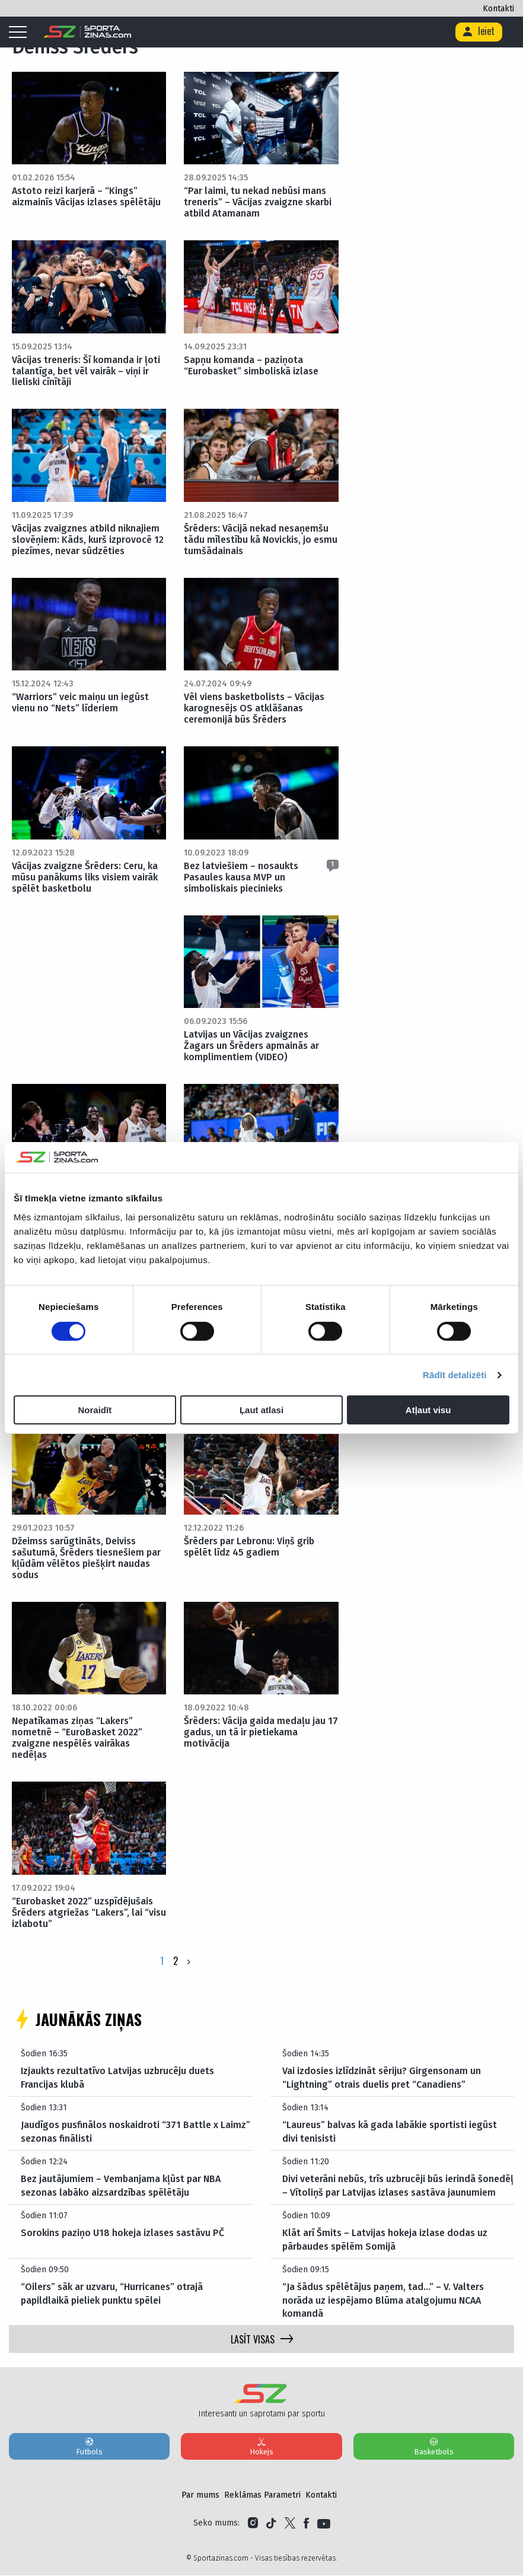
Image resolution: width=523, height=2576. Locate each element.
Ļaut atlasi (261, 1410)
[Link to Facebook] (306, 2524)
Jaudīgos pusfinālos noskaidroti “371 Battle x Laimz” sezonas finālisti (135, 2132)
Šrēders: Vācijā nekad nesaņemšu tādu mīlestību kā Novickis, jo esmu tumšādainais (260, 539)
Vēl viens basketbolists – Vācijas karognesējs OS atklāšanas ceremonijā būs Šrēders (254, 709)
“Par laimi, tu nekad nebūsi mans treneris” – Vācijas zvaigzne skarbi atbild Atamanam (257, 202)
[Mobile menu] (21, 32)
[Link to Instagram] (253, 2524)
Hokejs (261, 2447)
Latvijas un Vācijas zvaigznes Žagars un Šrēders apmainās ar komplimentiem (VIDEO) (251, 1046)
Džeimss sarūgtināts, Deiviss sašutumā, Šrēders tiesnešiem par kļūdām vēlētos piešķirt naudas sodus (86, 1557)
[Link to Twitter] (290, 2524)
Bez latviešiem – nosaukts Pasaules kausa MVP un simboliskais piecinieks (241, 877)
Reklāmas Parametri (262, 2496)
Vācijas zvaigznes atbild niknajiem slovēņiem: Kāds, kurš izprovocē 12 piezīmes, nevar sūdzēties (88, 539)
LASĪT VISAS (262, 2340)
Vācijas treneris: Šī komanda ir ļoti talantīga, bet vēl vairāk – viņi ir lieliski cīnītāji (86, 371)
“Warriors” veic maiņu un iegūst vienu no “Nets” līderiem (80, 703)
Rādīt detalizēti (454, 1375)
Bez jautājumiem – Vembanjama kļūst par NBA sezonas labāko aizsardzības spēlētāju (121, 2186)
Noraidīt (94, 1410)
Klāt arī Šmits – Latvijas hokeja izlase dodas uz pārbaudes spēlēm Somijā (384, 2240)
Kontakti (498, 9)
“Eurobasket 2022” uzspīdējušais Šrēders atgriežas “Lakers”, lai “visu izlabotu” (89, 1912)
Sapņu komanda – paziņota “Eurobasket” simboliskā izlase (251, 365)
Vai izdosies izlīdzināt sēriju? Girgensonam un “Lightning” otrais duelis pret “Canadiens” (381, 2078)
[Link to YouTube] (323, 2524)
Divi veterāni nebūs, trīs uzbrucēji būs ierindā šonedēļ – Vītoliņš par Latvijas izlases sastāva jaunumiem (398, 2186)
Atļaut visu (428, 1410)
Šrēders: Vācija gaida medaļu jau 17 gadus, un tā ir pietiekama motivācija (261, 1733)
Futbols (89, 2447)
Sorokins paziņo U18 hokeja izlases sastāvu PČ (122, 2233)
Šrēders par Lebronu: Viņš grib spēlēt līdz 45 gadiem (249, 1546)
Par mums (200, 2496)
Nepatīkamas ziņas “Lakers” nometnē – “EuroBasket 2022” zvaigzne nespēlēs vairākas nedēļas (77, 1738)
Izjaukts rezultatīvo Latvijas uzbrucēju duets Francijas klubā (117, 2078)
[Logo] (87, 32)
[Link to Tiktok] (271, 2524)
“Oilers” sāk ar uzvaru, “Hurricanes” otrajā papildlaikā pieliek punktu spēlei (112, 2294)
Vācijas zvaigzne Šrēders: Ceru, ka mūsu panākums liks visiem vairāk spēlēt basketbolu (85, 877)
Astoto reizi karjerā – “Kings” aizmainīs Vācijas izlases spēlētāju (86, 196)
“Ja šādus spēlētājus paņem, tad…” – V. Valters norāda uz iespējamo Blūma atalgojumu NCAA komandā (383, 2301)
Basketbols (433, 2447)
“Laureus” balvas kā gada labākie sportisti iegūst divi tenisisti (389, 2132)
